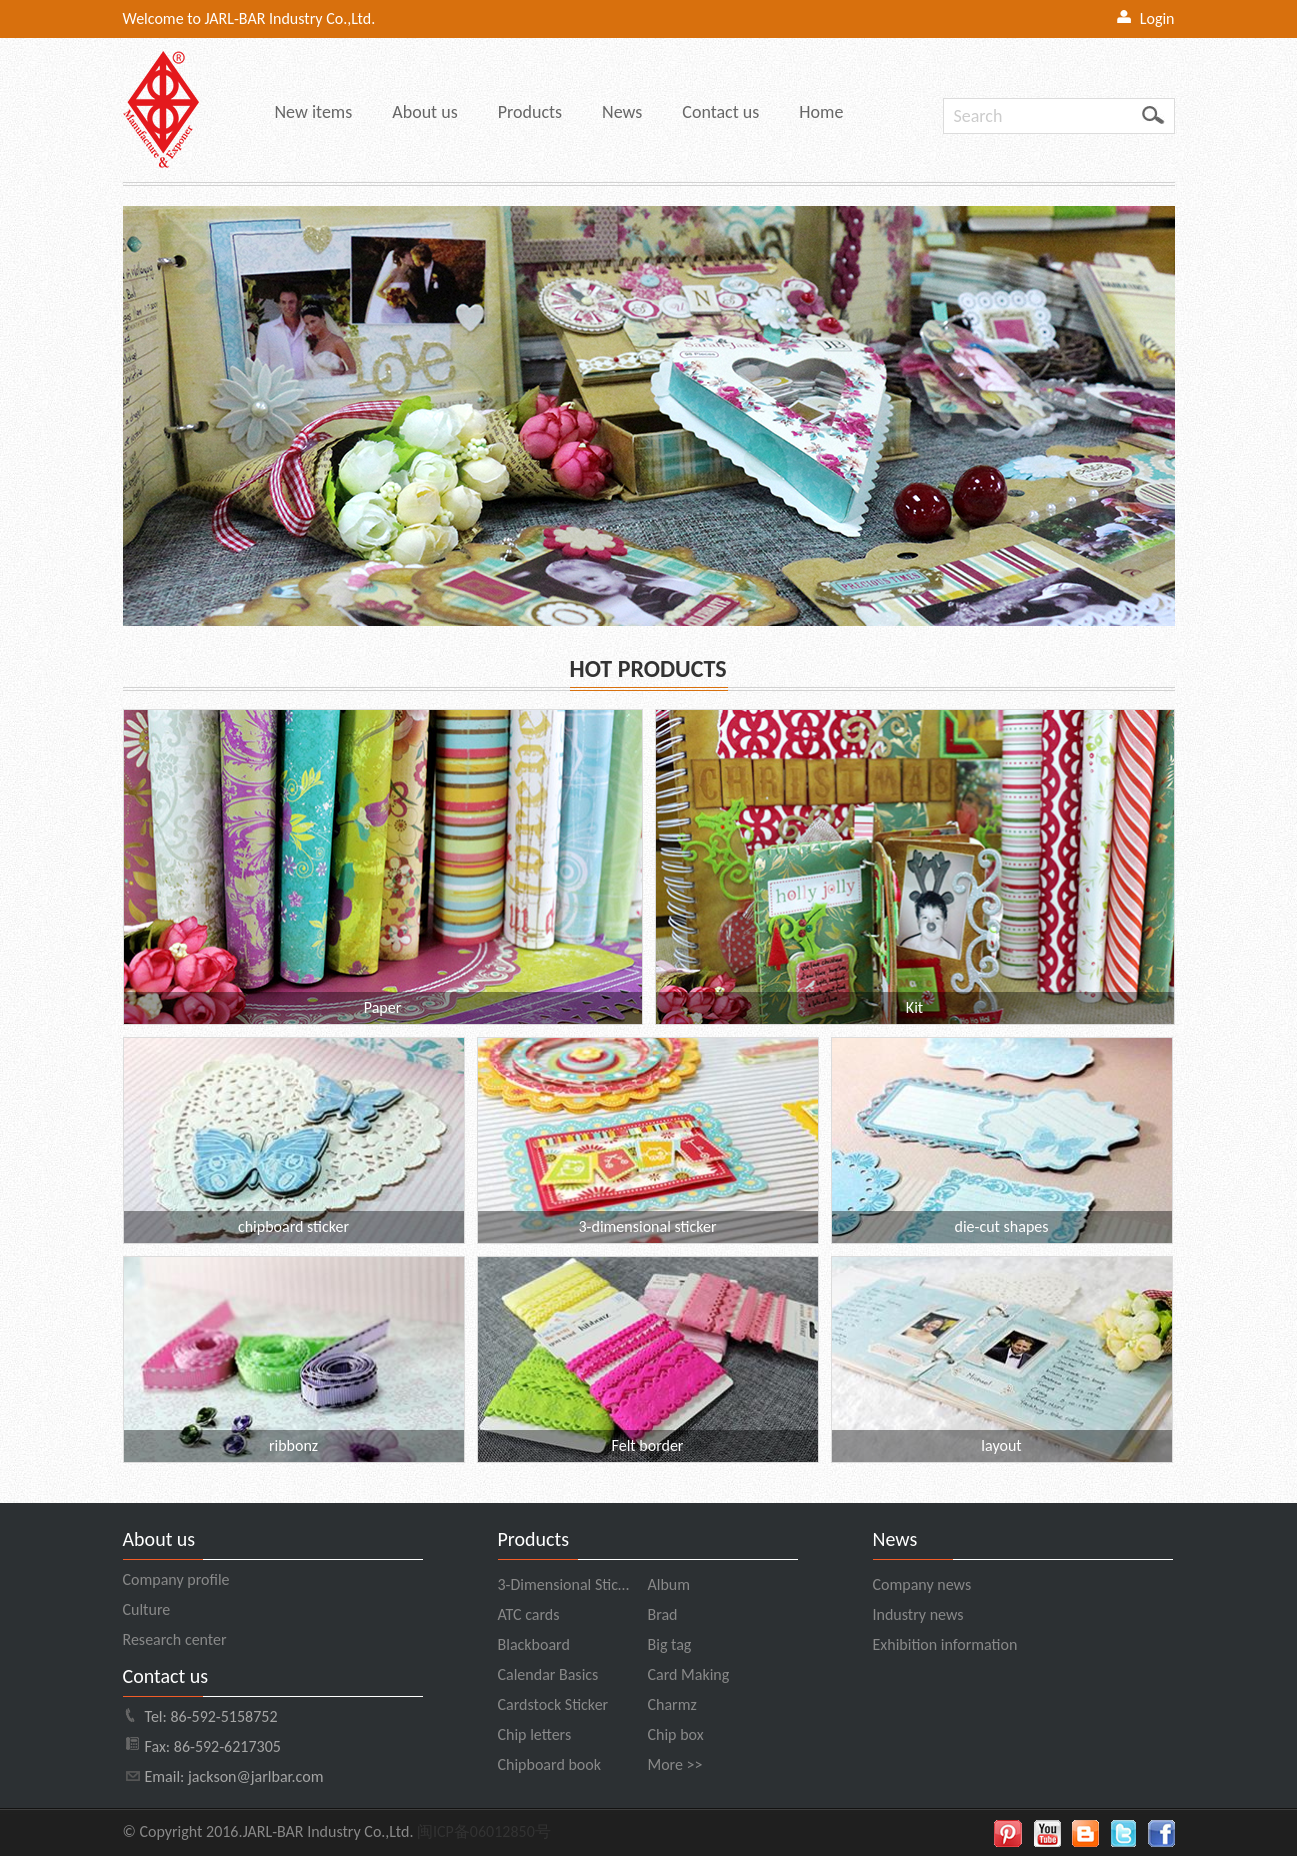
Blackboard (534, 1644)
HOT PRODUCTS (648, 668)
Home (821, 112)
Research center (175, 1639)
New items (314, 112)
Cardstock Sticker (553, 1704)
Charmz (672, 1704)
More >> (675, 1764)
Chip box (676, 1734)
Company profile (176, 1579)
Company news (922, 1584)
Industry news (918, 1614)
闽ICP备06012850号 (484, 1831)
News (622, 112)
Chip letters (535, 1734)
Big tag (670, 1644)
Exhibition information (945, 1644)
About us (424, 112)
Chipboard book (549, 1764)
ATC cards (529, 1614)
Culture (147, 1609)
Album (669, 1584)
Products (530, 112)
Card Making (689, 1674)
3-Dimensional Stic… (563, 1584)
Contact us (720, 112)
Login (1157, 18)
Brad (663, 1614)
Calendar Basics (548, 1674)
